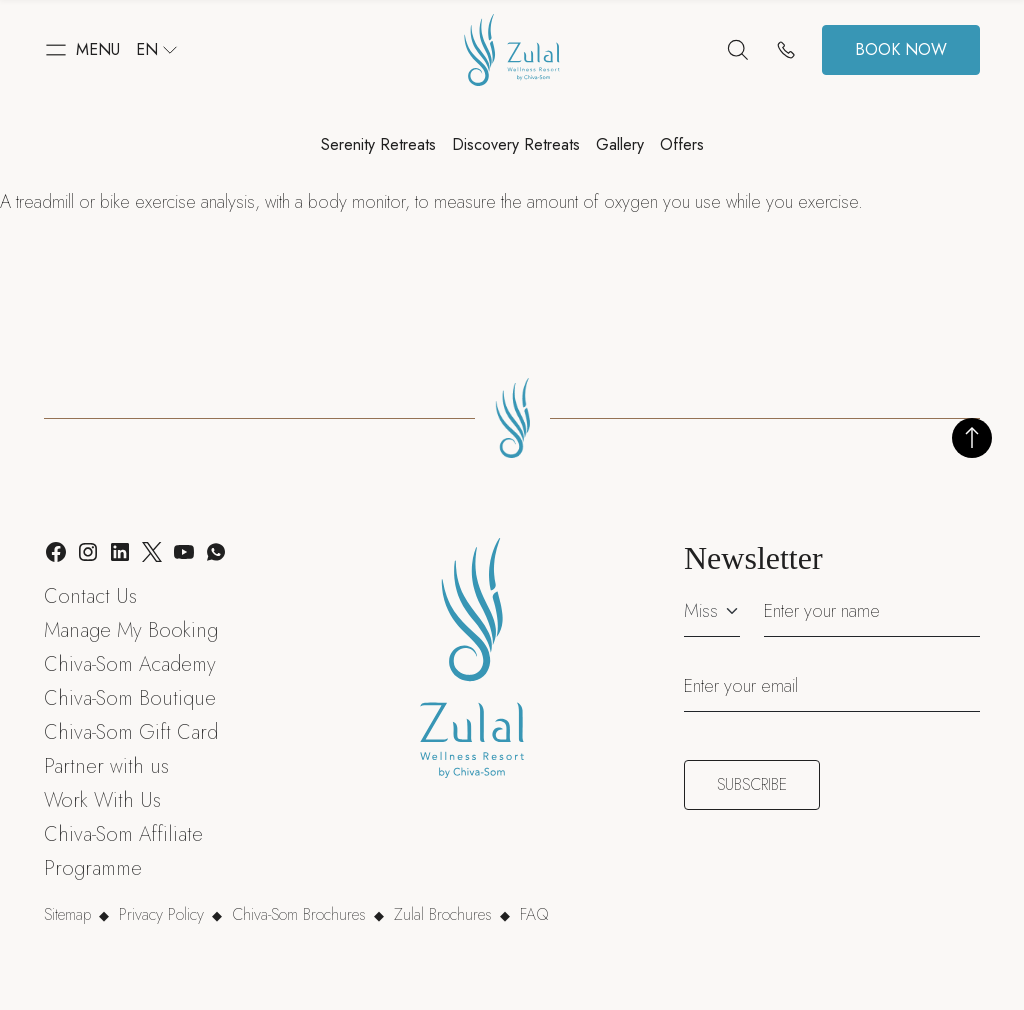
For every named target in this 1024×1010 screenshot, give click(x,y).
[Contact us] (786, 50)
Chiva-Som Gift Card (131, 732)
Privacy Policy (161, 914)
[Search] (738, 50)
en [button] (157, 49)
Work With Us (102, 800)
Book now (901, 49)
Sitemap (67, 914)
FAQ (534, 914)
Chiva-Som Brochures (299, 914)
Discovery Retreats (516, 144)
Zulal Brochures (443, 914)
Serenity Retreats (378, 144)
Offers (682, 144)
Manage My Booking (131, 630)
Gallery (620, 144)
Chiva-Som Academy (130, 664)
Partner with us (106, 766)
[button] (82, 50)
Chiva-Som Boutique (130, 698)
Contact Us (90, 596)
